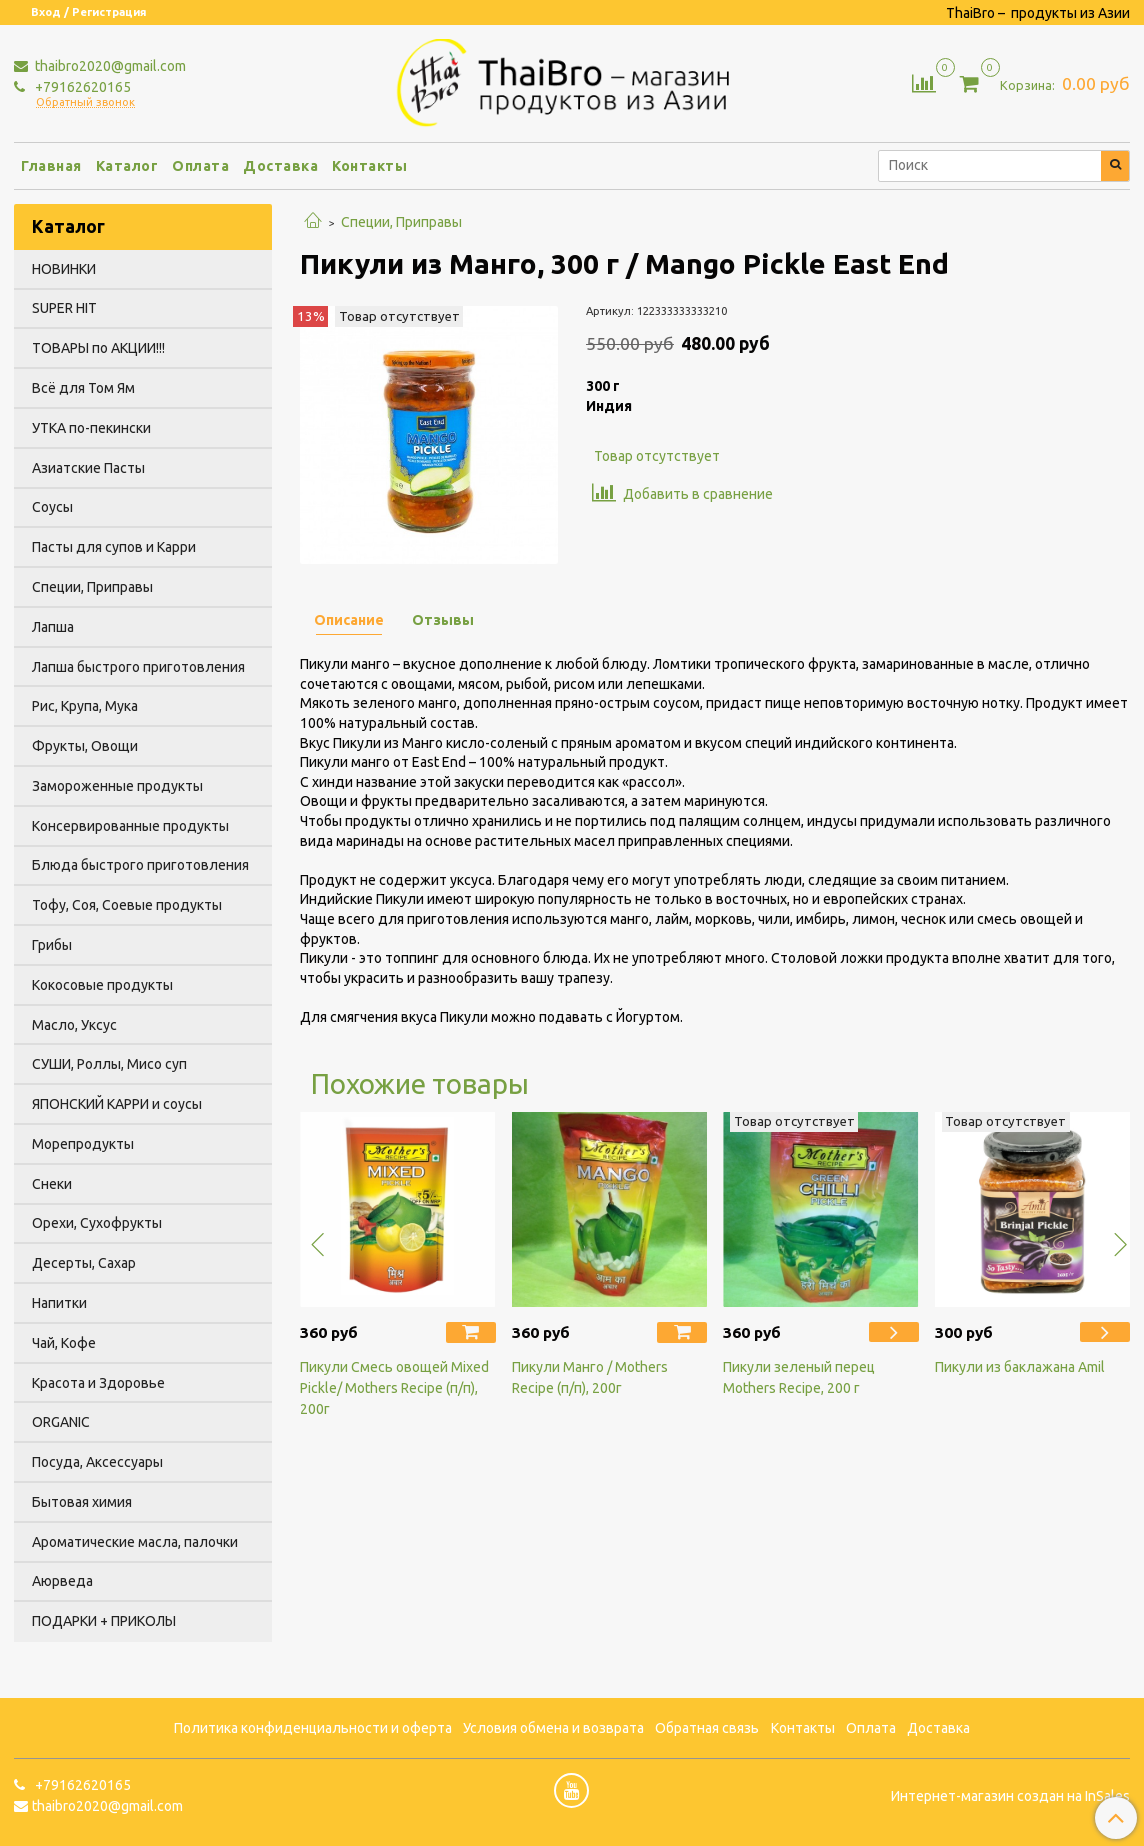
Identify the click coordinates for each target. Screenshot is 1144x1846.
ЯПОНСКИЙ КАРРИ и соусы (117, 1104)
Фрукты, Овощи (85, 746)
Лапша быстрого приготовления (138, 667)
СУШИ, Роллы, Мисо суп (109, 1064)
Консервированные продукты (130, 826)
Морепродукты (83, 1144)
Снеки (52, 1184)
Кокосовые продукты (102, 985)
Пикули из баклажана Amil (1020, 1367)
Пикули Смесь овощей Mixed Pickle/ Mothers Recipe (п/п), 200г (394, 1388)
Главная (51, 166)
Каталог (127, 166)
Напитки (59, 1303)
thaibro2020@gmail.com (109, 66)
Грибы (52, 945)
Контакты (369, 166)
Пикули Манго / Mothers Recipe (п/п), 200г (590, 1377)
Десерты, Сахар (84, 1263)
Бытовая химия (82, 1502)
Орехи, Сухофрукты (97, 1223)
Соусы (52, 507)
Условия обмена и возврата (553, 1728)
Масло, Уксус (74, 1025)
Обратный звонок (85, 102)
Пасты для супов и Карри (114, 547)
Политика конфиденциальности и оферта (313, 1728)
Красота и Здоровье (98, 1383)
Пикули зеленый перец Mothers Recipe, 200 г (799, 1377)
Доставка (280, 166)
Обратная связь (707, 1728)
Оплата (200, 166)
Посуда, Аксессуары (97, 1462)
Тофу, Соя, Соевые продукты (127, 905)
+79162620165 (81, 87)
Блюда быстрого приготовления (140, 865)
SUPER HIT (64, 308)
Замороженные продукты (117, 786)
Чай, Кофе (64, 1343)
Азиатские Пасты (88, 468)
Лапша (53, 627)
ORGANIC (61, 1422)
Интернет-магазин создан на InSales (1010, 1796)
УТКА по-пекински (91, 428)
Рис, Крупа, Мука (85, 706)
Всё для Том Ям (83, 388)
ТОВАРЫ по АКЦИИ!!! (98, 348)
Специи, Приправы (401, 222)
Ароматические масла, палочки (135, 1542)
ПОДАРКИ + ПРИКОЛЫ (104, 1621)
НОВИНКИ (64, 269)
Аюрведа (62, 1581)
